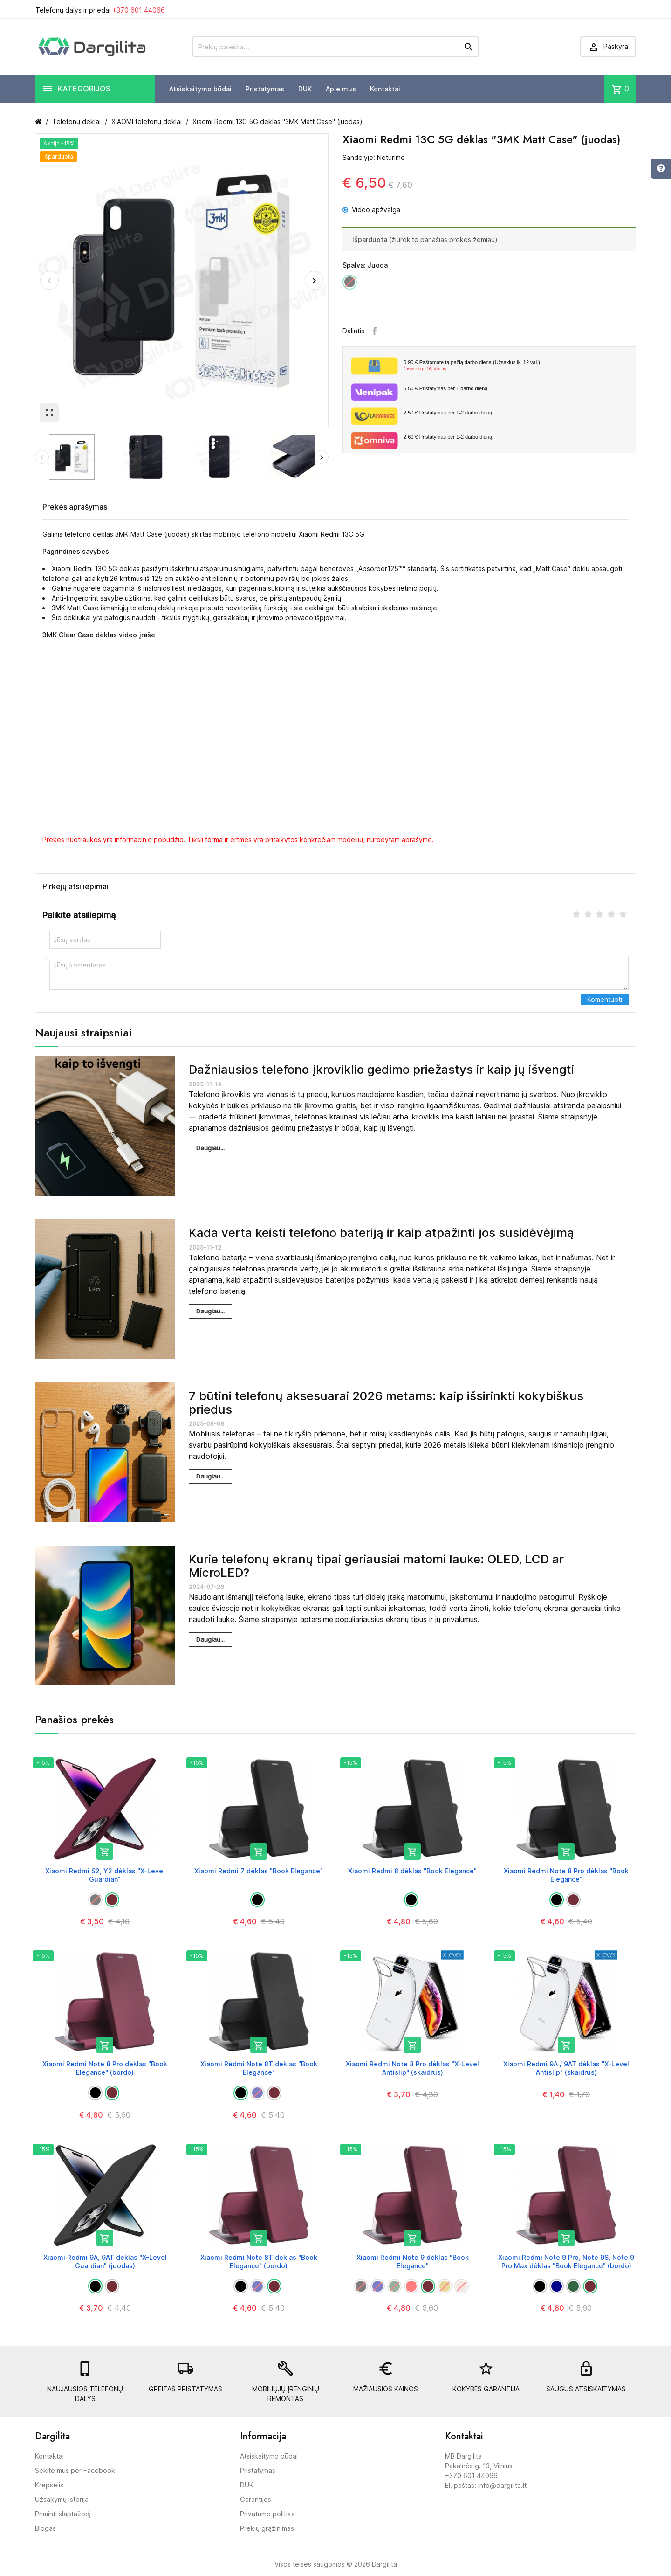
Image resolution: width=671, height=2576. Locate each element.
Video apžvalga (371, 210)
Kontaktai (385, 89)
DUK (305, 89)
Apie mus (341, 89)
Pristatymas (265, 89)
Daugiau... (210, 1148)
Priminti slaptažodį (63, 2514)
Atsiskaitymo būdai (200, 89)
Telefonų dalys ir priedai (100, 10)
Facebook (374, 331)
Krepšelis (49, 2485)
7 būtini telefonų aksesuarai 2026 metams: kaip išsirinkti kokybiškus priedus (386, 1402)
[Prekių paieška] (335, 46)
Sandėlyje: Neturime (373, 157)
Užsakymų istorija (62, 2499)
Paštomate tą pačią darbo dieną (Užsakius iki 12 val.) (516, 366)
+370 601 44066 (138, 10)
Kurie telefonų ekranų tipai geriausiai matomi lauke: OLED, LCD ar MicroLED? (376, 1566)
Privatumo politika (267, 2514)
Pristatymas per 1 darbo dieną (445, 388)
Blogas (45, 2528)
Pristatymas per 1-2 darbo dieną (448, 412)
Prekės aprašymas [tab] (74, 506)
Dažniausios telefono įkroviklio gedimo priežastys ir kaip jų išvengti (381, 1069)
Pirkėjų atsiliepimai (75, 886)
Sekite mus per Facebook (75, 2470)
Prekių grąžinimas (267, 2528)
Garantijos (255, 2499)
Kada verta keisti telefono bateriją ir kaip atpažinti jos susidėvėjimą (381, 1232)
